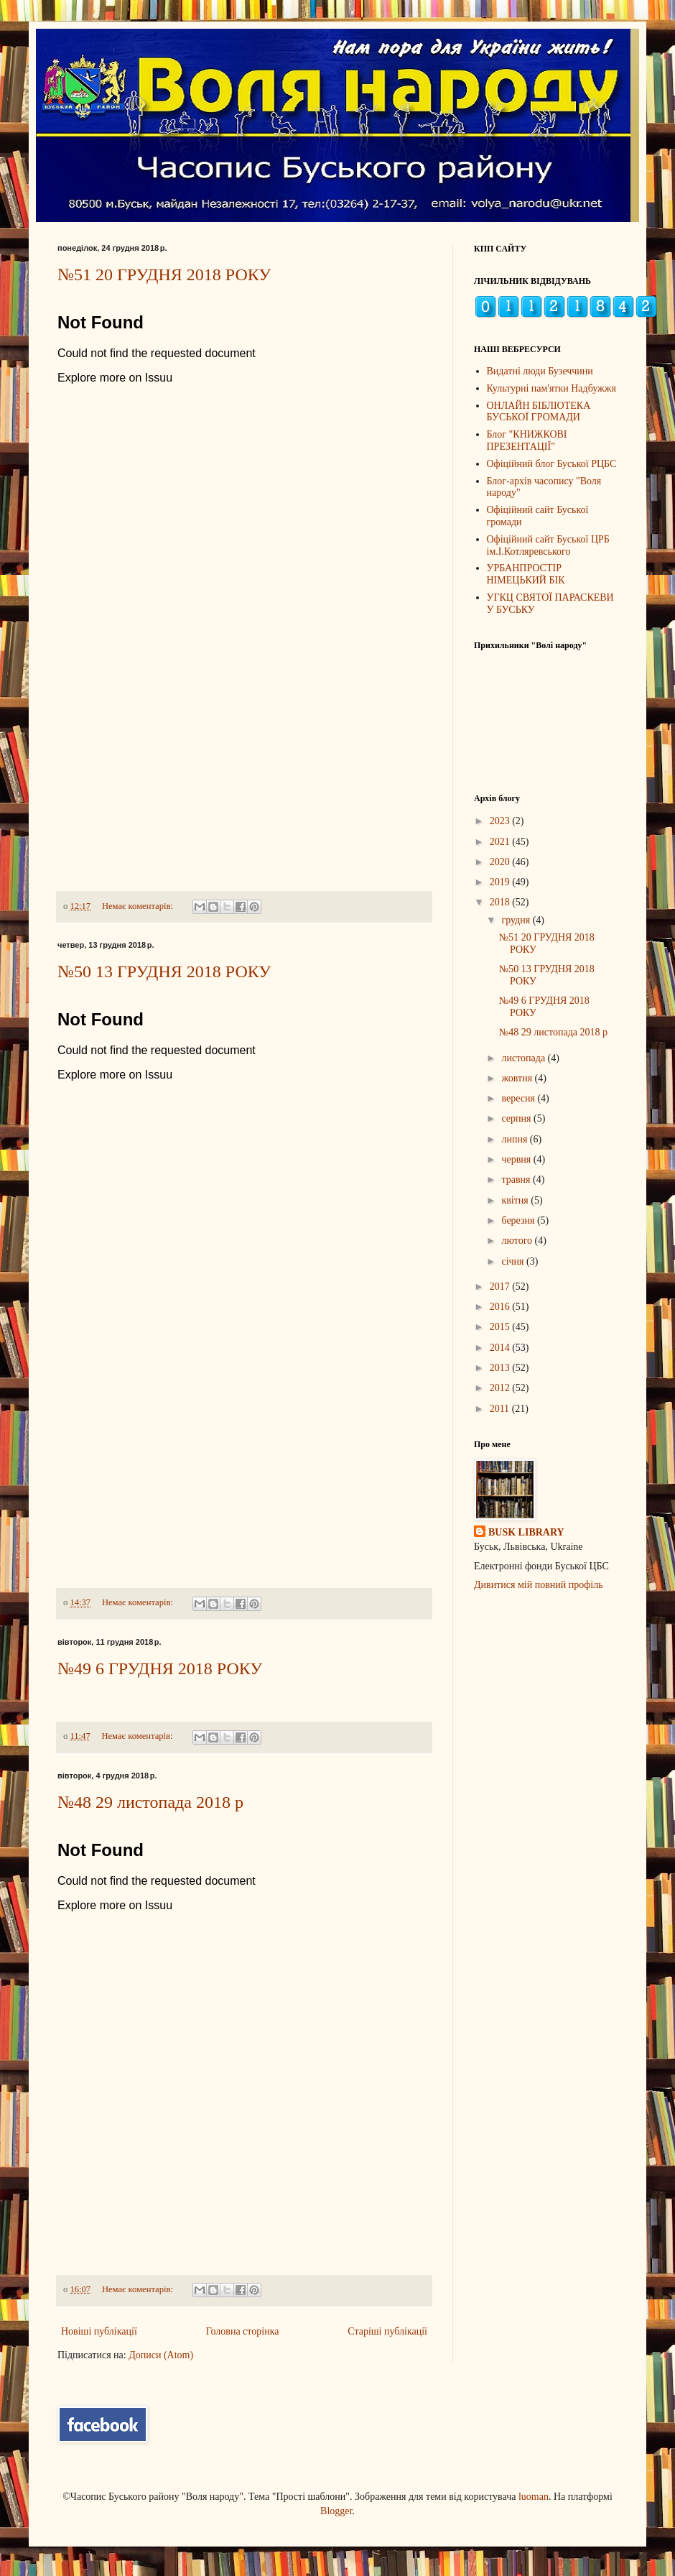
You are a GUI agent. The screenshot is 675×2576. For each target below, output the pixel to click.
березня (519, 1220)
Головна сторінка (242, 2331)
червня (517, 1159)
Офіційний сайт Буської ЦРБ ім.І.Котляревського (548, 545)
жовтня (517, 1078)
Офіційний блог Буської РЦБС (552, 463)
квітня (516, 1200)
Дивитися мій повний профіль (538, 1584)
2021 (501, 841)
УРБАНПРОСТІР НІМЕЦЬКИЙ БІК (526, 574)
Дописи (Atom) (161, 2355)
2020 (501, 862)
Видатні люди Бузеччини (540, 371)
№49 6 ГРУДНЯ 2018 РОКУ (159, 1668)
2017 (501, 1286)
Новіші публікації (99, 2331)
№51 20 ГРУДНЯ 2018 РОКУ (164, 274)
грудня (516, 920)
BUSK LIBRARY (526, 1532)
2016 (501, 1306)
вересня (519, 1098)
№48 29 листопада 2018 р (150, 1802)
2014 (501, 1347)
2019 (501, 882)
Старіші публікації (387, 2331)
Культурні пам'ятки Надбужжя (551, 388)
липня (515, 1139)
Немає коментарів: (138, 906)
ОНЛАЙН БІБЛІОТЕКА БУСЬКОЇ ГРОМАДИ (539, 411)
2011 (501, 1408)
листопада (524, 1058)
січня (513, 1261)
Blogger (336, 2511)
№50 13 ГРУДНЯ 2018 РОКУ (164, 971)
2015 (501, 1326)
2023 (501, 821)
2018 (501, 902)
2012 (501, 1387)
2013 (501, 1367)
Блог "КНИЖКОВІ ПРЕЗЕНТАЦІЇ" (527, 440)
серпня (517, 1118)
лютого (517, 1240)
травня (517, 1179)
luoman (533, 2496)
